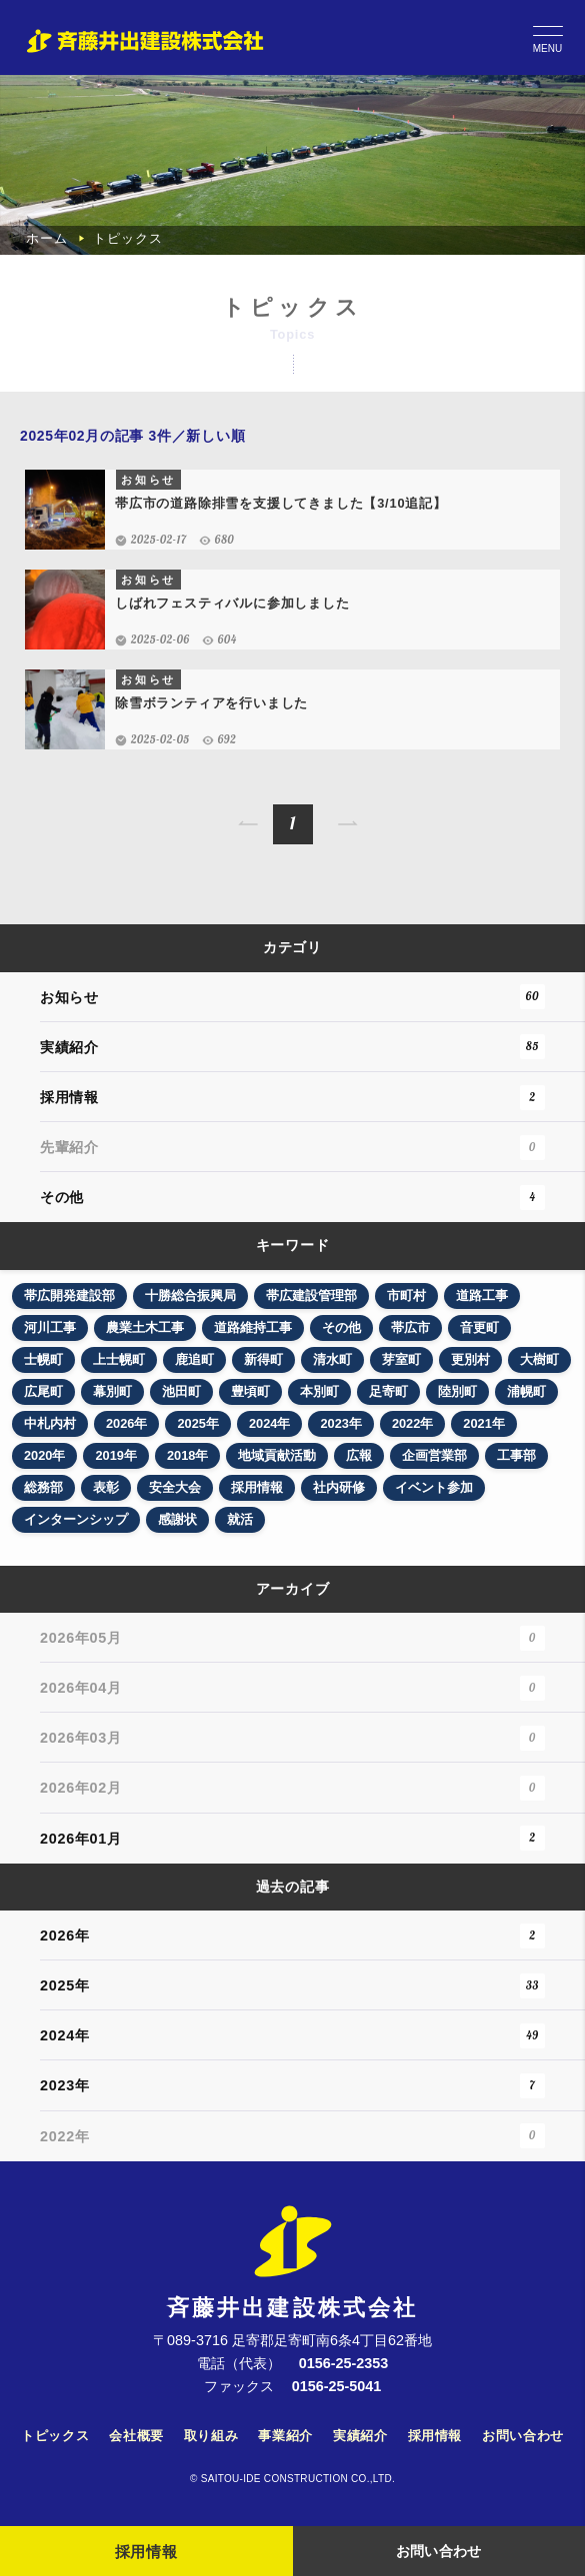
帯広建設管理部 (311, 1295)
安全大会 (175, 1487)
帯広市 (410, 1327)
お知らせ (292, 996)
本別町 (319, 1391)
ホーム (46, 238)
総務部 (43, 1487)
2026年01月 (292, 1838)
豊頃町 (250, 1391)
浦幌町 (526, 1391)
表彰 (106, 1487)
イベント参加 (434, 1487)
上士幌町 (119, 1359)
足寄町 (388, 1391)
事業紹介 (285, 2435)
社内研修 (339, 1487)
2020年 (44, 1455)
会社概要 (136, 2435)
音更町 (479, 1327)
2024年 (269, 1423)
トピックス (55, 2435)
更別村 (470, 1359)
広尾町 (43, 1391)
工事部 (516, 1455)
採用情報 (292, 1097)
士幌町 (43, 1359)
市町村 (406, 1295)
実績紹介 (292, 1046)
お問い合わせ (523, 2435)
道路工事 (482, 1295)
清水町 (332, 1359)
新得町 (263, 1359)
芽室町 (401, 1359)
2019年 (115, 1455)
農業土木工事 (145, 1327)
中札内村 (50, 1423)
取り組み (211, 2435)
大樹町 (539, 1359)
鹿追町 (194, 1359)
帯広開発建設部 (69, 1295)
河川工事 (50, 1327)
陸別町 (457, 1391)
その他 (292, 1197)
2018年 (187, 1455)
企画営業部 (434, 1455)
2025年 (197, 1423)
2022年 (412, 1423)
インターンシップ (76, 1519)
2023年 (340, 1423)
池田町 (181, 1391)
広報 (359, 1455)
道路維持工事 (253, 1327)
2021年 (483, 1423)
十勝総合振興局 (190, 1295)
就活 (240, 1519)
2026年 (126, 1423)
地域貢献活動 (277, 1455)
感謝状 (177, 1519)
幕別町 (112, 1391)
